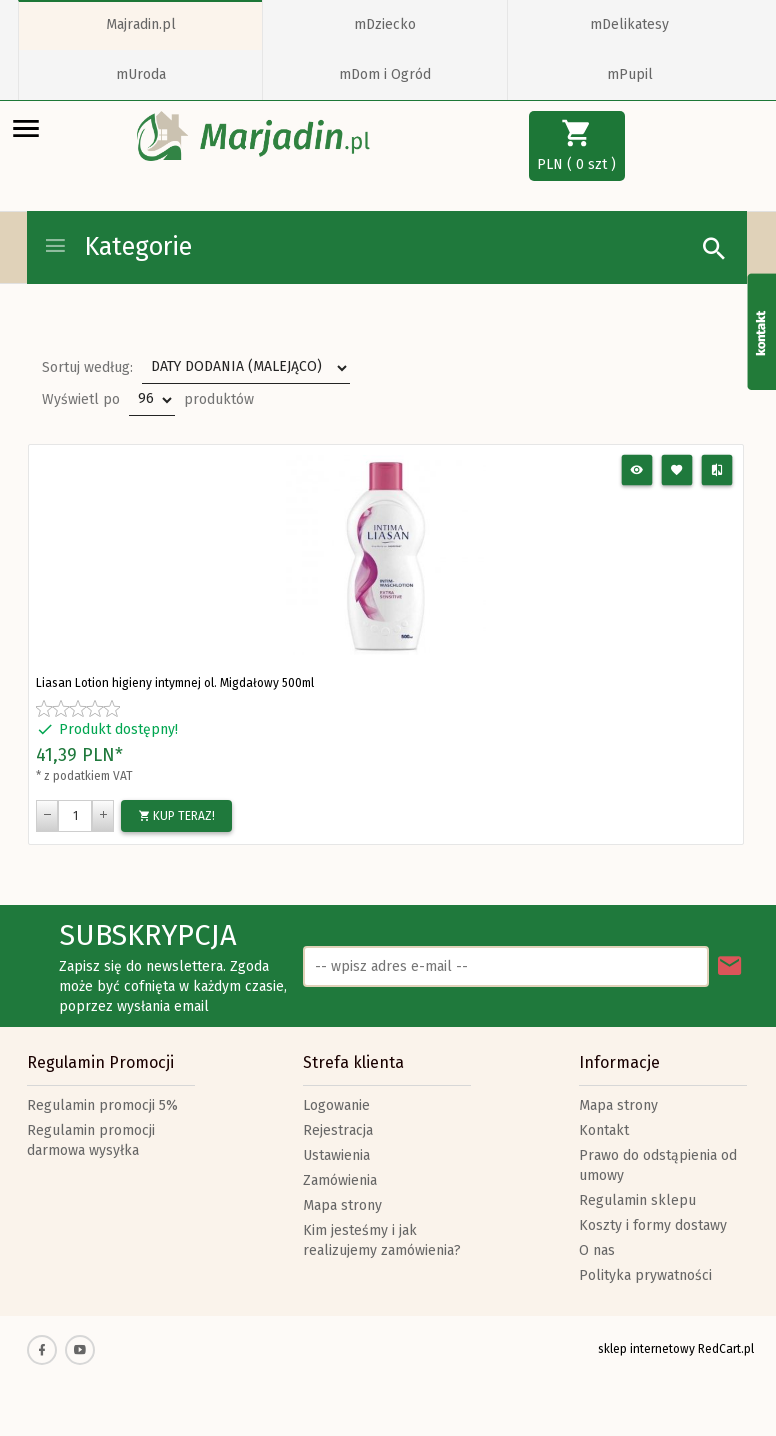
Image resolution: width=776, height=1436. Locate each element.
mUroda (141, 74)
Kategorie (117, 247)
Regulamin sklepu (637, 1200)
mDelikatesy (629, 24)
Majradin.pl (141, 24)
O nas (597, 1250)
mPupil (630, 74)
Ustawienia (336, 1155)
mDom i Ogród (385, 74)
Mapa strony (342, 1205)
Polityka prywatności (645, 1275)
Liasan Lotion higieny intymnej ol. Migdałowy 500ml (175, 683)
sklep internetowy (646, 1349)
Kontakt (604, 1130)
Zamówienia (340, 1180)
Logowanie (336, 1105)
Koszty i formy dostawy (653, 1225)
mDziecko (385, 24)
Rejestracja (338, 1130)
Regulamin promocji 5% (102, 1105)
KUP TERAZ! (176, 816)
